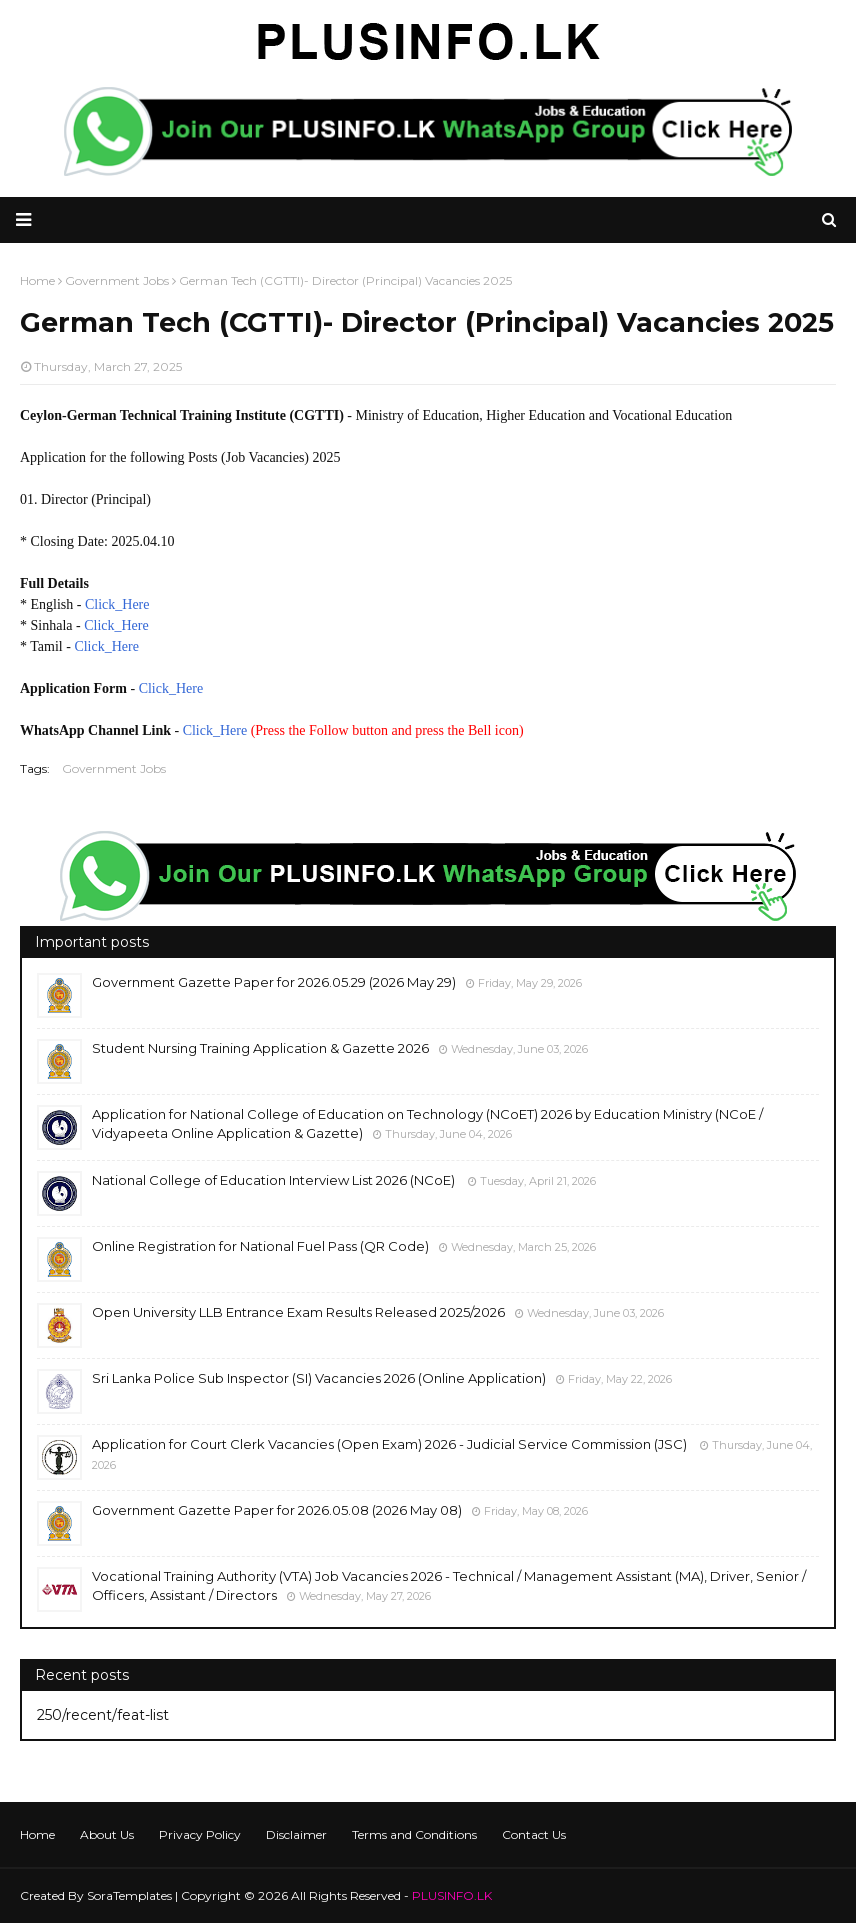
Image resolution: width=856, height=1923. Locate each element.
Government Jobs (114, 768)
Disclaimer (296, 1834)
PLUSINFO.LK (452, 1895)
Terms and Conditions (414, 1834)
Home (37, 1834)
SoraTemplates (129, 1895)
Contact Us (534, 1834)
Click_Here (117, 604)
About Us (107, 1834)
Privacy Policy (200, 1834)
